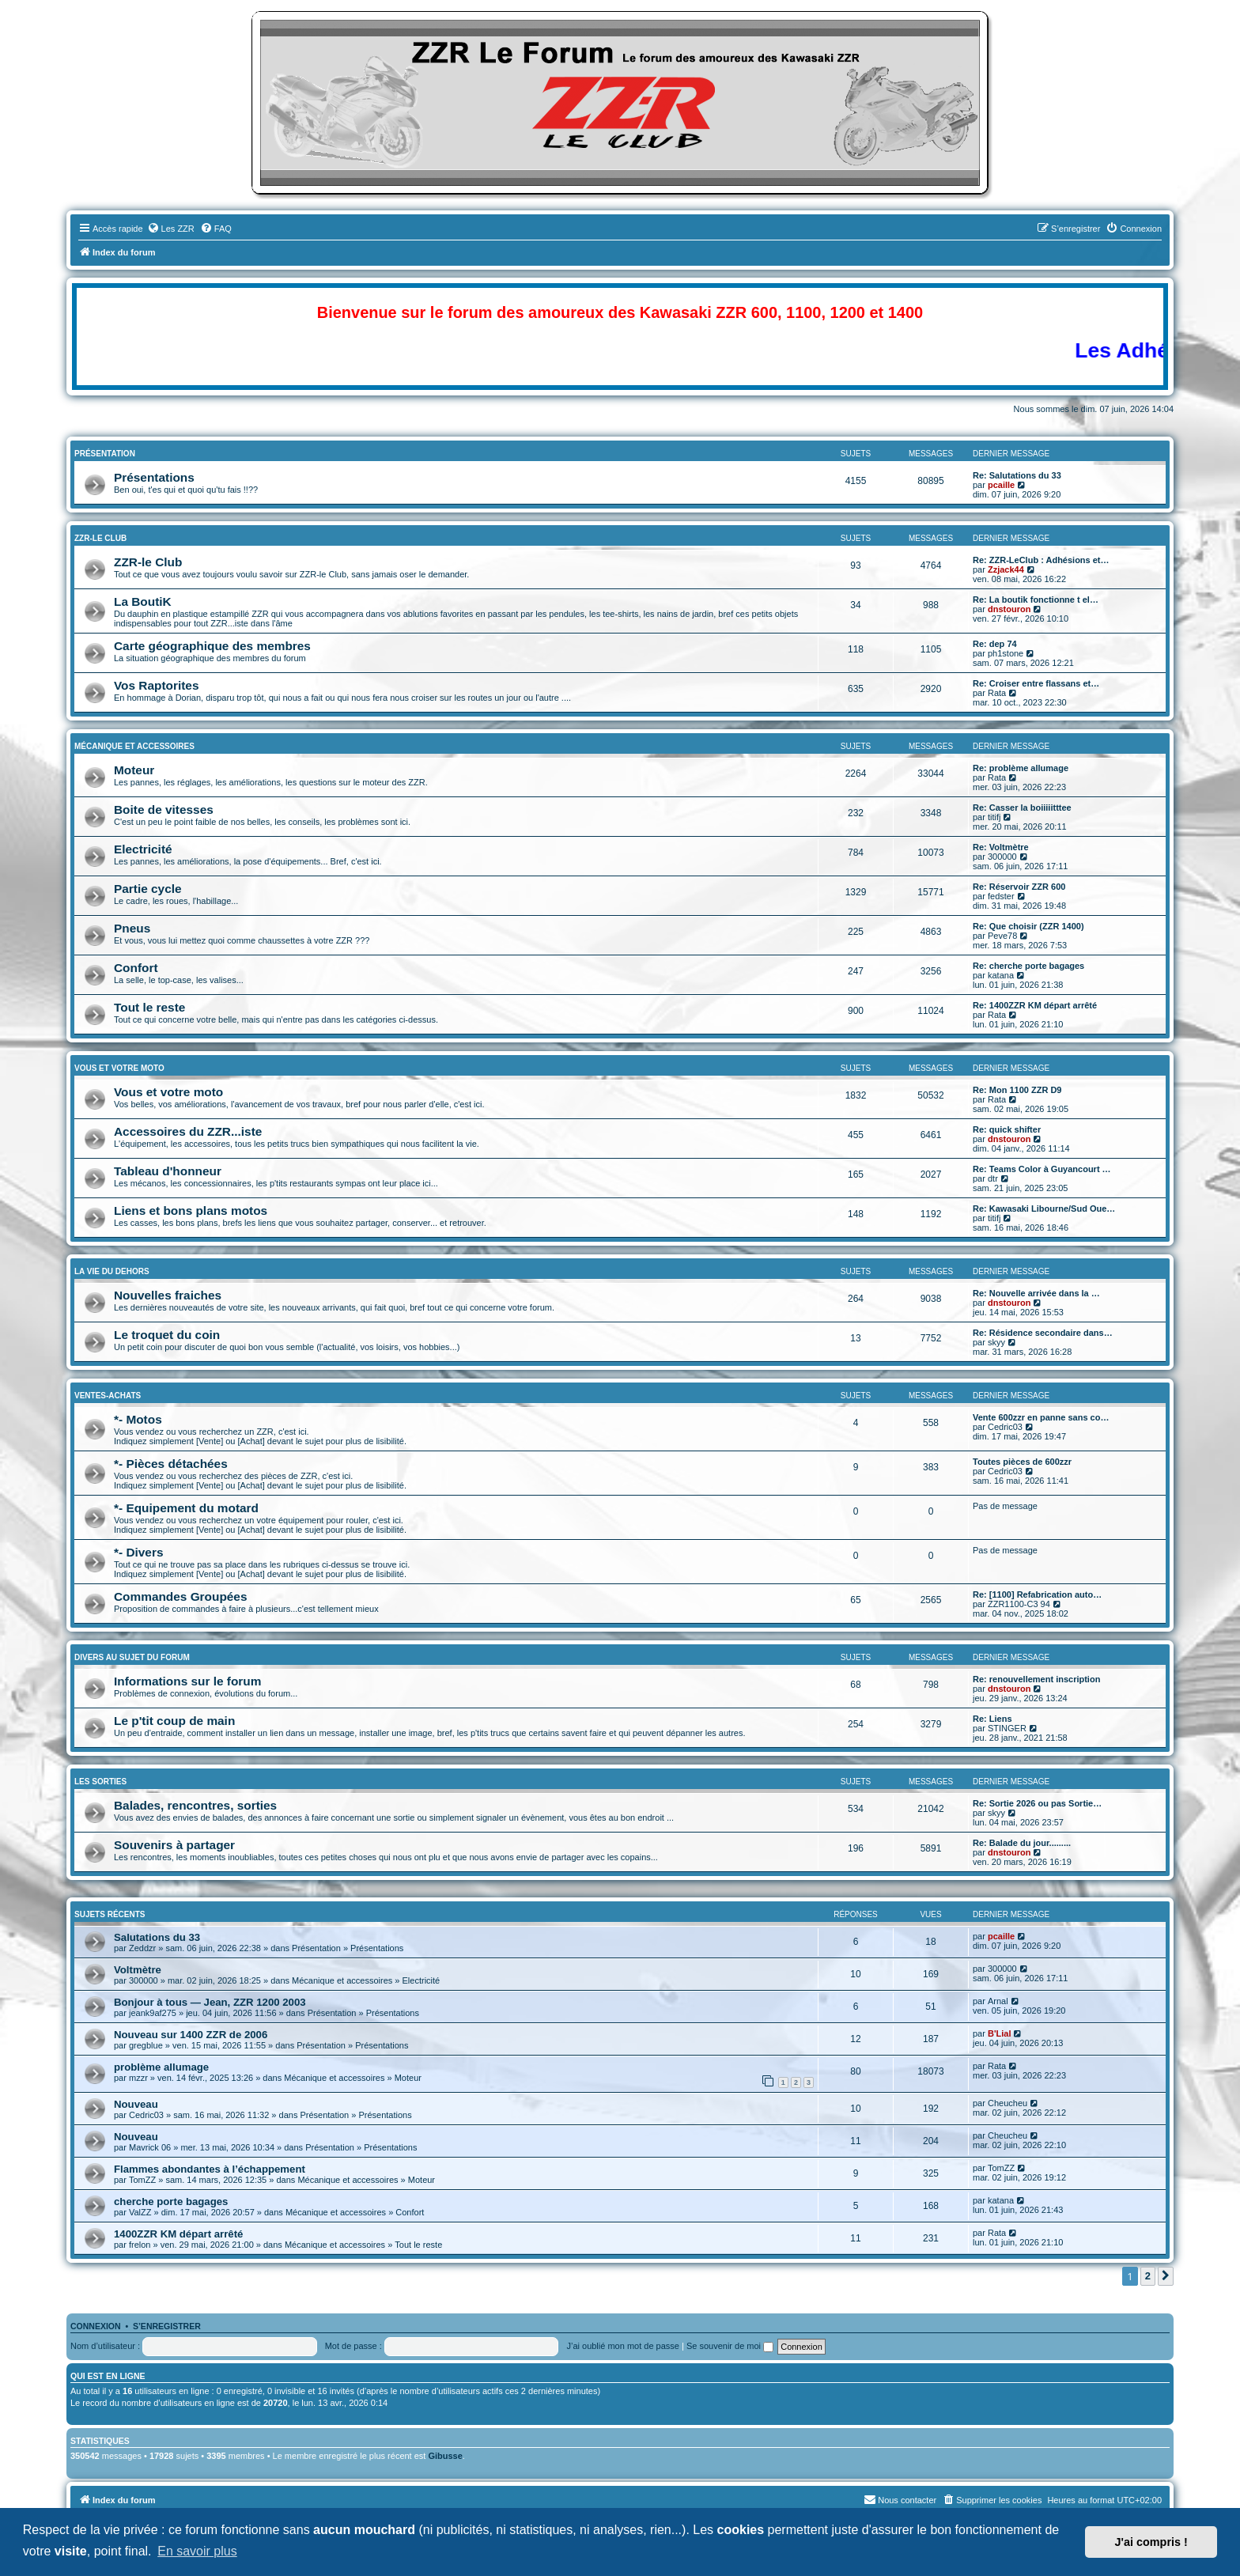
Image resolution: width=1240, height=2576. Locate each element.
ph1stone (1005, 653)
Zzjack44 (1006, 569)
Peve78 (1002, 935)
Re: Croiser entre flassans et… (1036, 683)
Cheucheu (1007, 2103)
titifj (994, 817)
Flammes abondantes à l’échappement (209, 2169)
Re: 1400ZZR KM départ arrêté (1035, 1005)
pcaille (1001, 485)
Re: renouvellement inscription (1036, 1679)
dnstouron (1009, 609)
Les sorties (100, 1781)
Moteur (134, 770)
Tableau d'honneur (167, 1171)
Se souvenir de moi (729, 2346)
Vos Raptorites (156, 685)
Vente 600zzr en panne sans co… (1041, 1417)
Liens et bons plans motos (190, 1210)
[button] (1166, 2276)
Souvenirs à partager (174, 1845)
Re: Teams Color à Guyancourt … (1042, 1169)
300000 (1002, 856)
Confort (136, 967)
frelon (140, 2244)
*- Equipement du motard (186, 1508)
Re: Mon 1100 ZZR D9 (1017, 1090)
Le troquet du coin (167, 1334)
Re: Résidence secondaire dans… (1043, 1332)
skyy (996, 1342)
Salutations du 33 (157, 1937)
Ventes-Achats (107, 1395)
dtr (993, 1178)
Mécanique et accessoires (134, 746)
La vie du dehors (111, 1271)
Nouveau (136, 2104)
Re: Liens (992, 1718)
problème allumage (161, 2067)
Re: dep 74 (995, 644)
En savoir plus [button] (197, 2551)
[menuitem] (171, 228)
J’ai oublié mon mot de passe (622, 2346)
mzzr (138, 2077)
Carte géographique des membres (212, 646)
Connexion (95, 2326)
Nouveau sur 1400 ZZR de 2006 (190, 2035)
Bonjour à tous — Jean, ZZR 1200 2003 (210, 2002)
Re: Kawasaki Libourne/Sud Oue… (1044, 1208)
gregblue (146, 2045)
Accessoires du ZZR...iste (188, 1131)
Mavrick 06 (150, 2147)
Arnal (998, 2001)
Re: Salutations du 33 (1017, 475)
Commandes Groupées (181, 1596)
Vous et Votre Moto (119, 1068)
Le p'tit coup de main (174, 1720)
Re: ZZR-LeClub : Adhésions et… (1041, 560)
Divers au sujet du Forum (132, 1657)
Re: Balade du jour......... (1022, 1843)
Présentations (154, 477)
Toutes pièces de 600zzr (1022, 1461)
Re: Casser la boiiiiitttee (1022, 807)
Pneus (132, 928)
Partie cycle (148, 888)
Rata (997, 693)
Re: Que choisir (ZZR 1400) (1028, 926)
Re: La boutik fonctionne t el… (1035, 599)
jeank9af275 (152, 2013)
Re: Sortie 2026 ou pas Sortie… (1037, 1803)
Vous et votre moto (168, 1092)
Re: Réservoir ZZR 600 (1019, 886)
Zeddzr (142, 1948)
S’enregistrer (167, 2326)
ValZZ (140, 2212)
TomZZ (142, 2179)
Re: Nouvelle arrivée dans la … (1036, 1293)
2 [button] (1148, 2276)
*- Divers (138, 1552)
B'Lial (999, 2033)
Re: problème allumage (1020, 768)
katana (1001, 975)
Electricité (143, 849)
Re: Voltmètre (1001, 847)
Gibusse (445, 2456)
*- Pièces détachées (171, 1463)
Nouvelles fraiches (167, 1295)
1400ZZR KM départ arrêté (178, 2234)
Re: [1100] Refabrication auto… (1037, 1594)
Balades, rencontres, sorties (195, 1805)
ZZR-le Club (100, 538)
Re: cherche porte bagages (1028, 965)
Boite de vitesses (164, 809)
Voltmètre (137, 1970)
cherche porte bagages (171, 2201)
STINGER (1007, 1728)
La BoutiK (143, 601)
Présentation (104, 453)
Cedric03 (1005, 1427)
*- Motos (138, 1419)
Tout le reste (149, 1007)
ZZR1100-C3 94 (1019, 1604)
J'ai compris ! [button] (1151, 2542)
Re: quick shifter (1007, 1129)
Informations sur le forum (187, 1681)
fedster (1001, 896)
